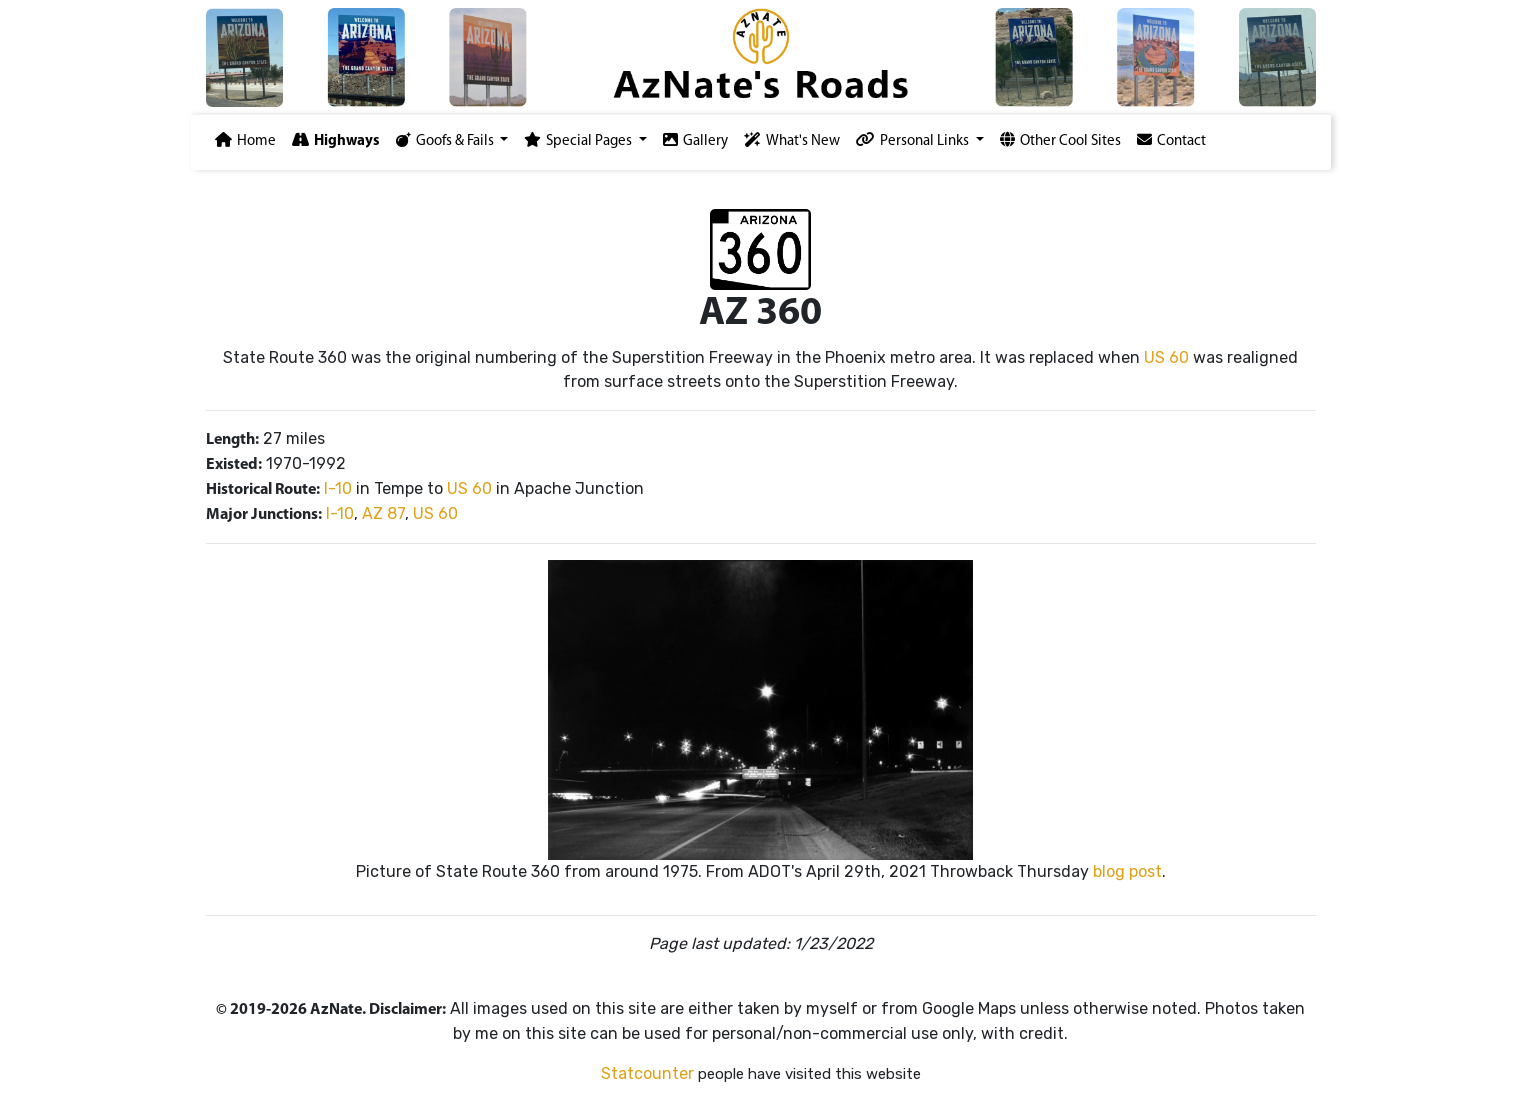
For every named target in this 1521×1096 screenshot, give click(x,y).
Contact (1171, 140)
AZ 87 (383, 513)
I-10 (338, 488)
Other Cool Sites (1060, 140)
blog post (1127, 871)
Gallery (695, 140)
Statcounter (647, 1073)
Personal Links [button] (914, 140)
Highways (336, 140)
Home (245, 140)
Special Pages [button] (579, 140)
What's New (792, 140)
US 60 (1166, 357)
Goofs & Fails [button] (446, 140)
